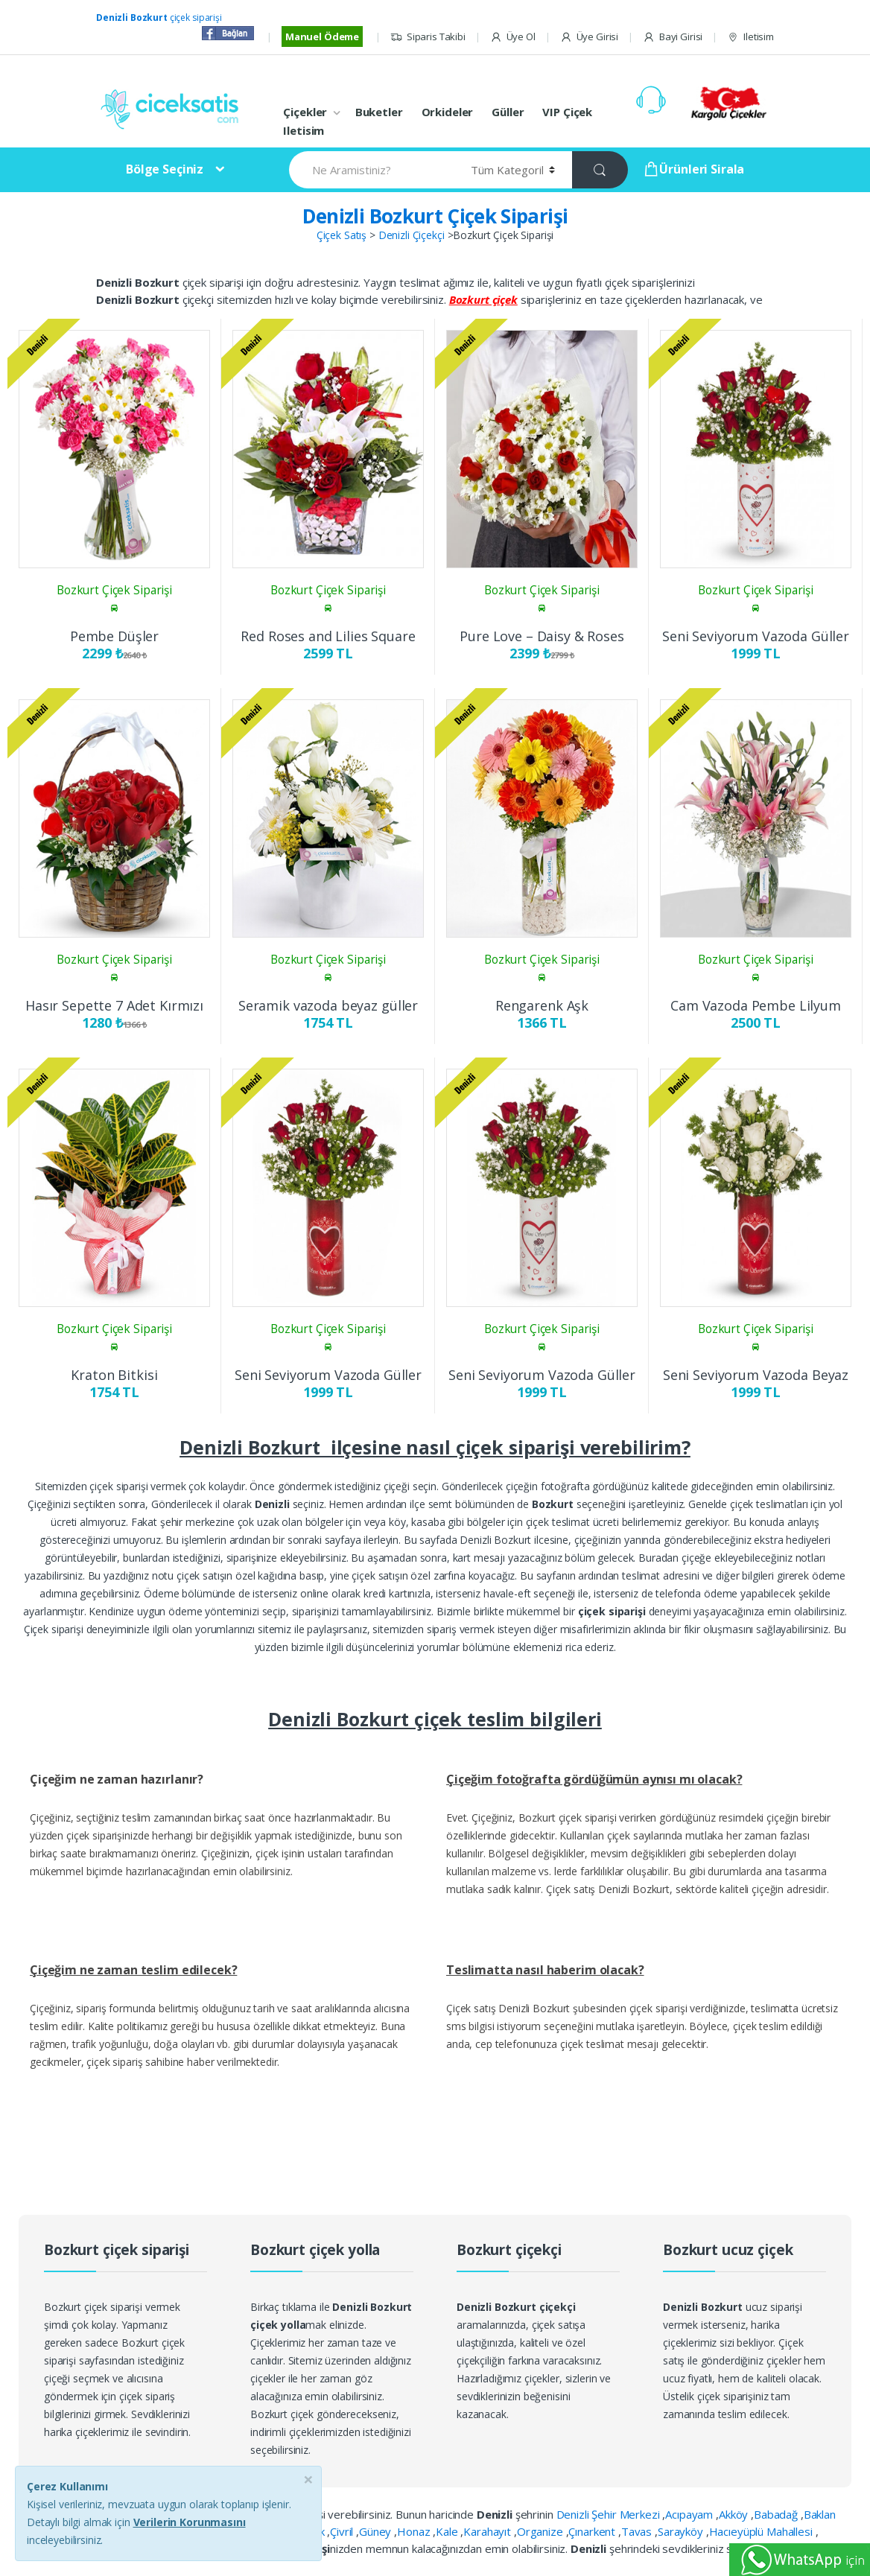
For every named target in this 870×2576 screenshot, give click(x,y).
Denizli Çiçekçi (411, 235)
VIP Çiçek (567, 111)
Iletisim (750, 37)
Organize (541, 2531)
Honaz (415, 2531)
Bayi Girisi (672, 37)
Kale (448, 2531)
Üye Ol (513, 37)
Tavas (638, 2531)
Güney (376, 2531)
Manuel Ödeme (322, 36)
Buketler (379, 111)
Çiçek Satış (341, 235)
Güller (508, 111)
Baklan (820, 2514)
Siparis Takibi (428, 37)
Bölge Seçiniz (164, 169)
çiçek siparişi (159, 17)
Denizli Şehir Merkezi (609, 2514)
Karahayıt (488, 2531)
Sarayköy (682, 2531)
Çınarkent (593, 2531)
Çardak (308, 2531)
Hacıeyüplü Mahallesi (762, 2531)
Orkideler (448, 111)
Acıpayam (690, 2514)
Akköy (735, 2514)
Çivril (343, 2531)
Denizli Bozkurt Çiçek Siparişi (435, 216)
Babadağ (777, 2514)
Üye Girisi (589, 37)
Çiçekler (305, 111)
